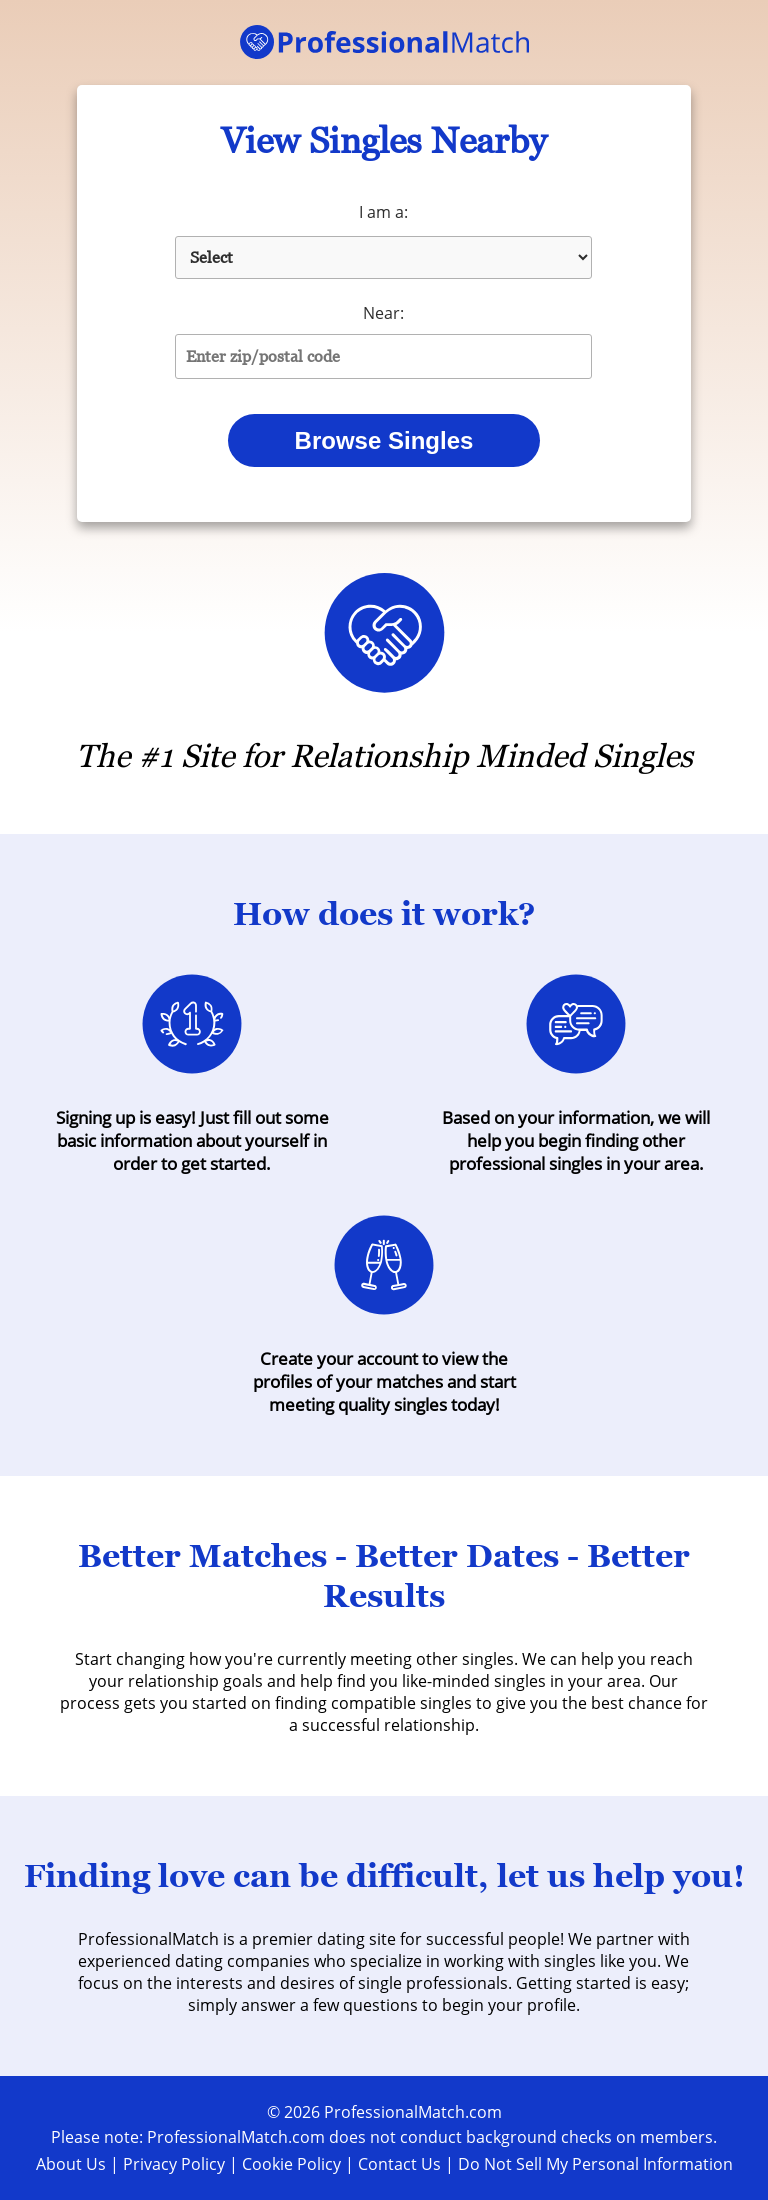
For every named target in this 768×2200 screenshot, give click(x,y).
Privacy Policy (174, 2164)
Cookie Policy (291, 2164)
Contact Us (399, 2164)
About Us (71, 2164)
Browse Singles (384, 440)
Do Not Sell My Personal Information (595, 2164)
